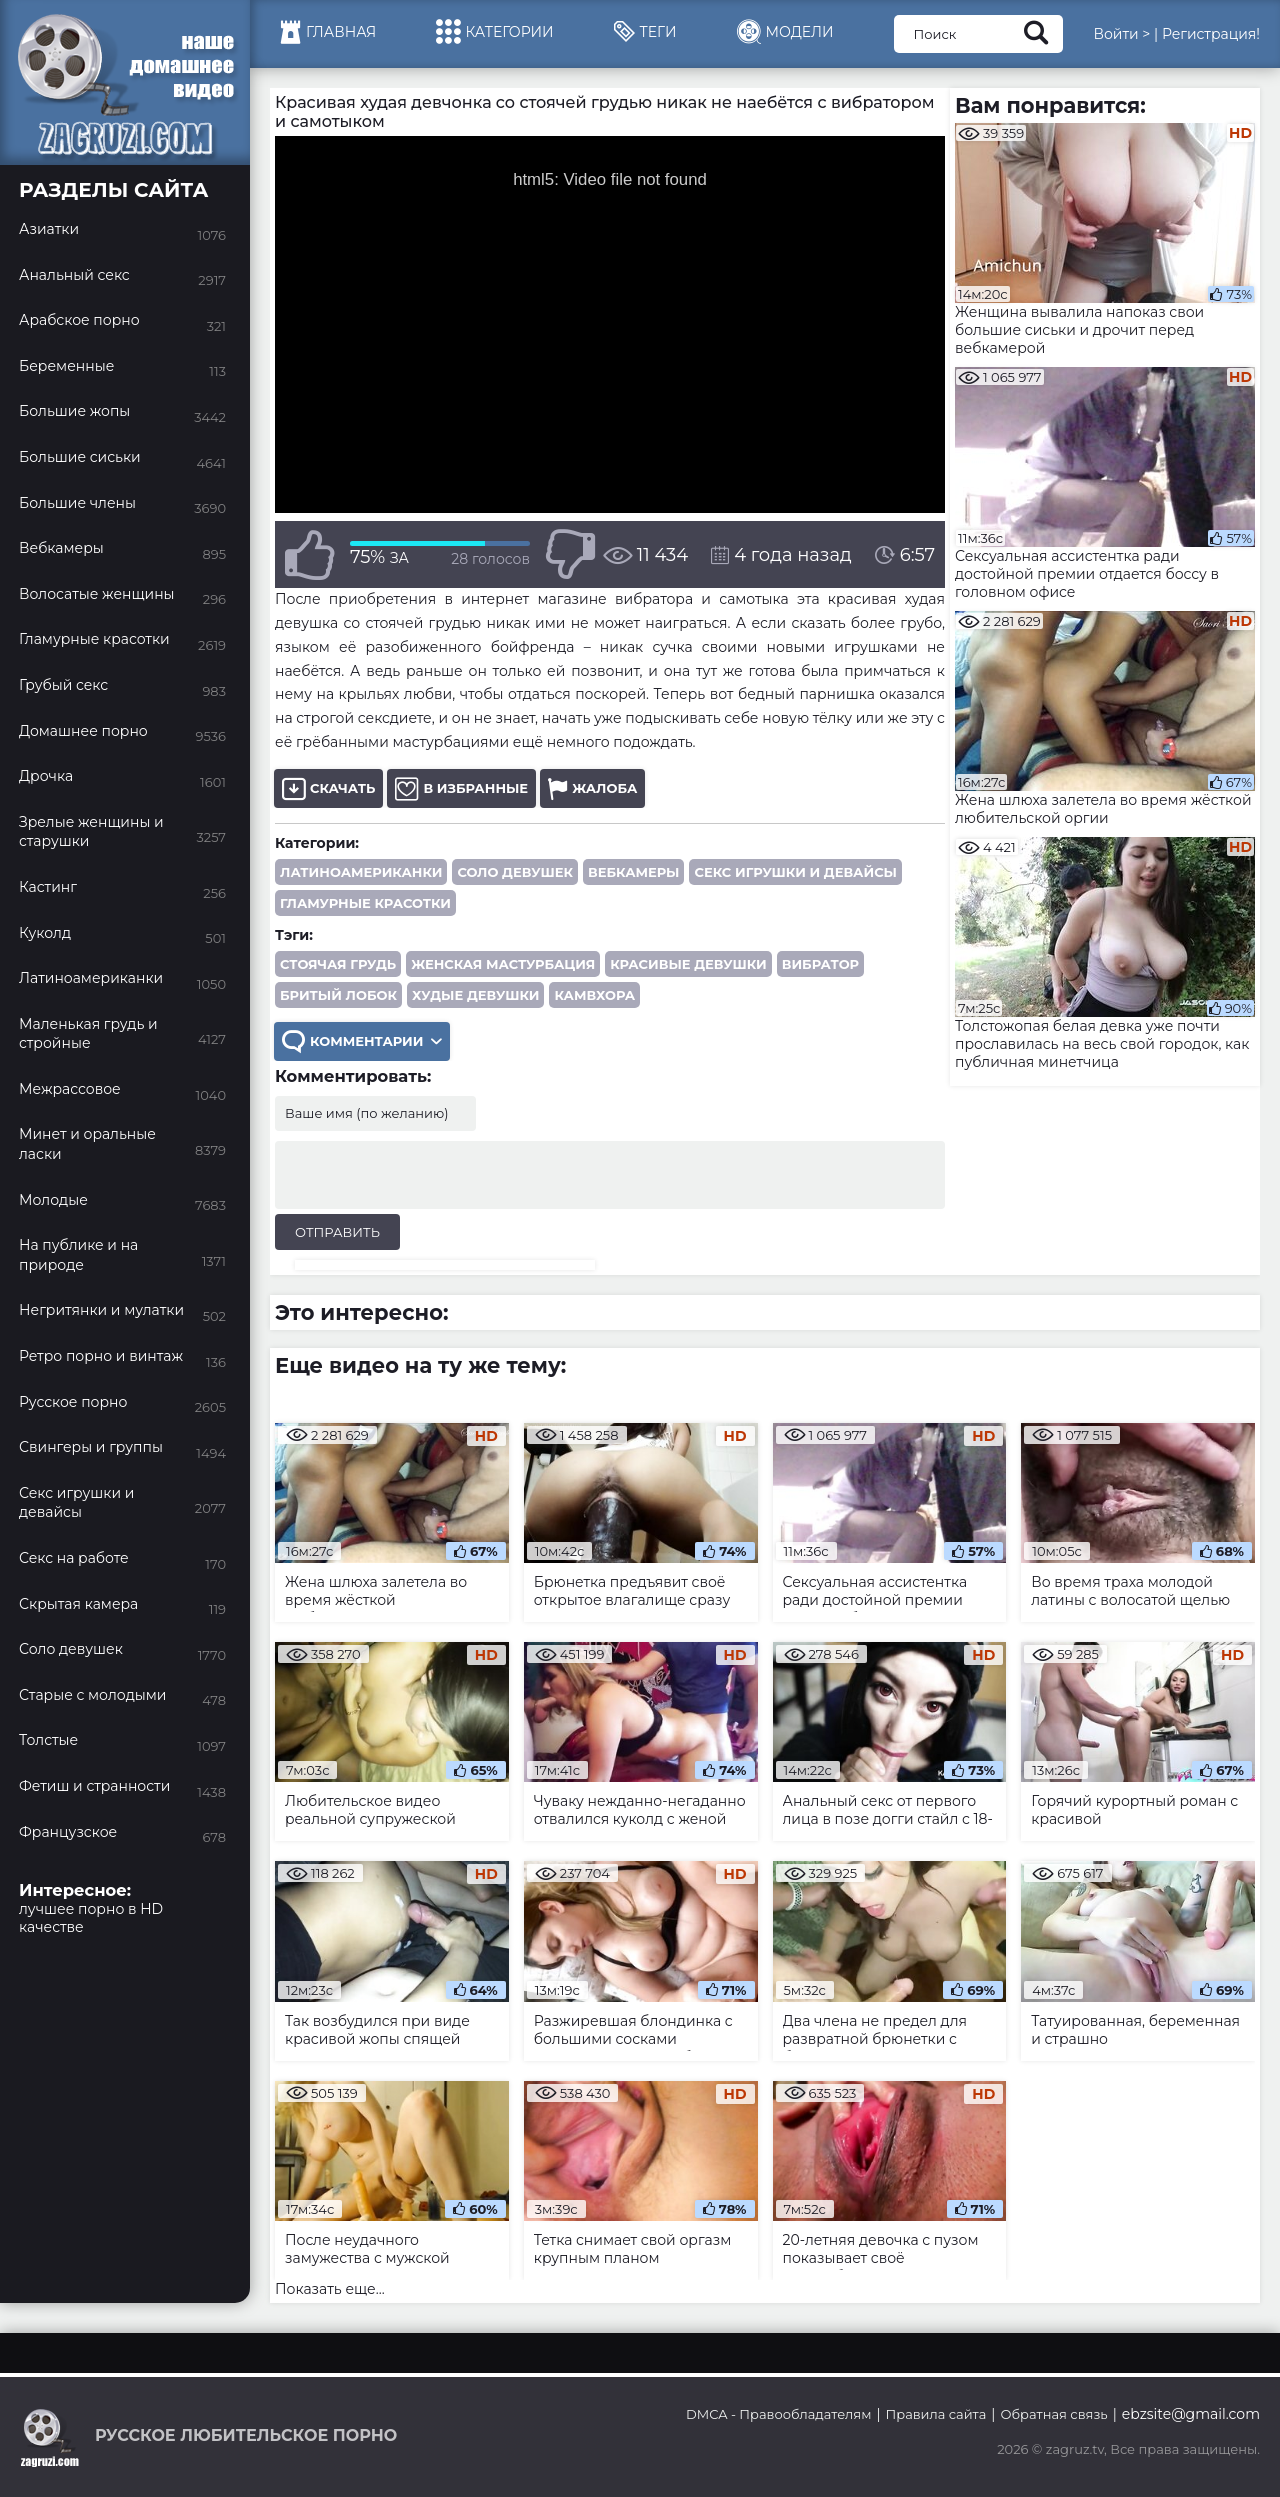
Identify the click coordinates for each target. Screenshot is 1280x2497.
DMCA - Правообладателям (778, 2414)
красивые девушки (688, 964)
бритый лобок (338, 995)
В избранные (461, 788)
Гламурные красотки (365, 903)
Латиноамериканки (361, 872)
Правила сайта (936, 2414)
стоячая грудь (338, 964)
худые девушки (475, 995)
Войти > (1121, 34)
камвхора (594, 995)
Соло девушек (515, 872)
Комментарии (362, 1041)
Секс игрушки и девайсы (795, 872)
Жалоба (592, 788)
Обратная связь (1053, 2414)
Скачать (328, 788)
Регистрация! (1211, 34)
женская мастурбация (503, 964)
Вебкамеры (633, 872)
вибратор (820, 964)
